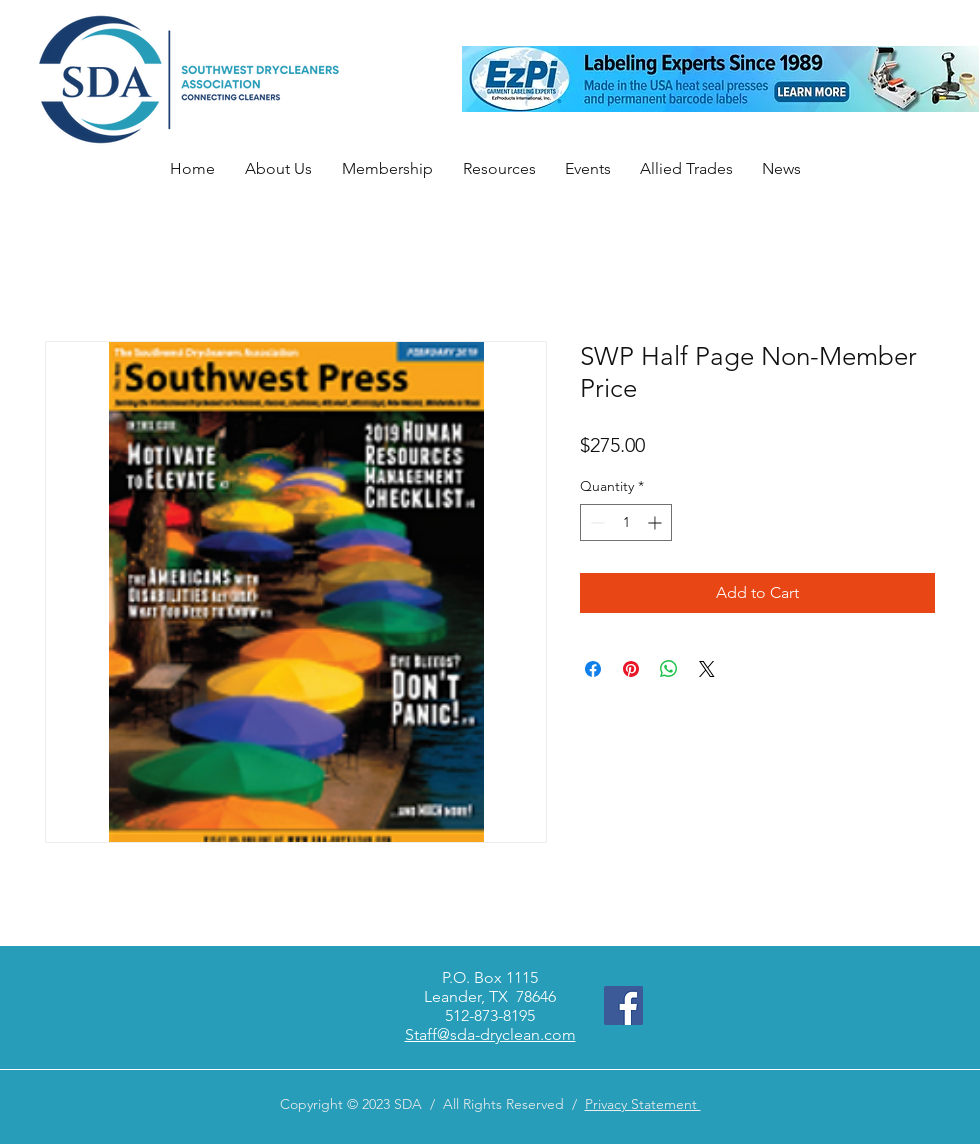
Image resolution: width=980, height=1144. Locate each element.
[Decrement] (595, 522)
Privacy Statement (643, 1104)
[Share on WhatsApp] (669, 669)
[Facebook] (623, 1005)
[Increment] (656, 522)
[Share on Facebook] (593, 669)
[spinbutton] (626, 522)
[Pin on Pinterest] (631, 669)
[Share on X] (707, 669)
